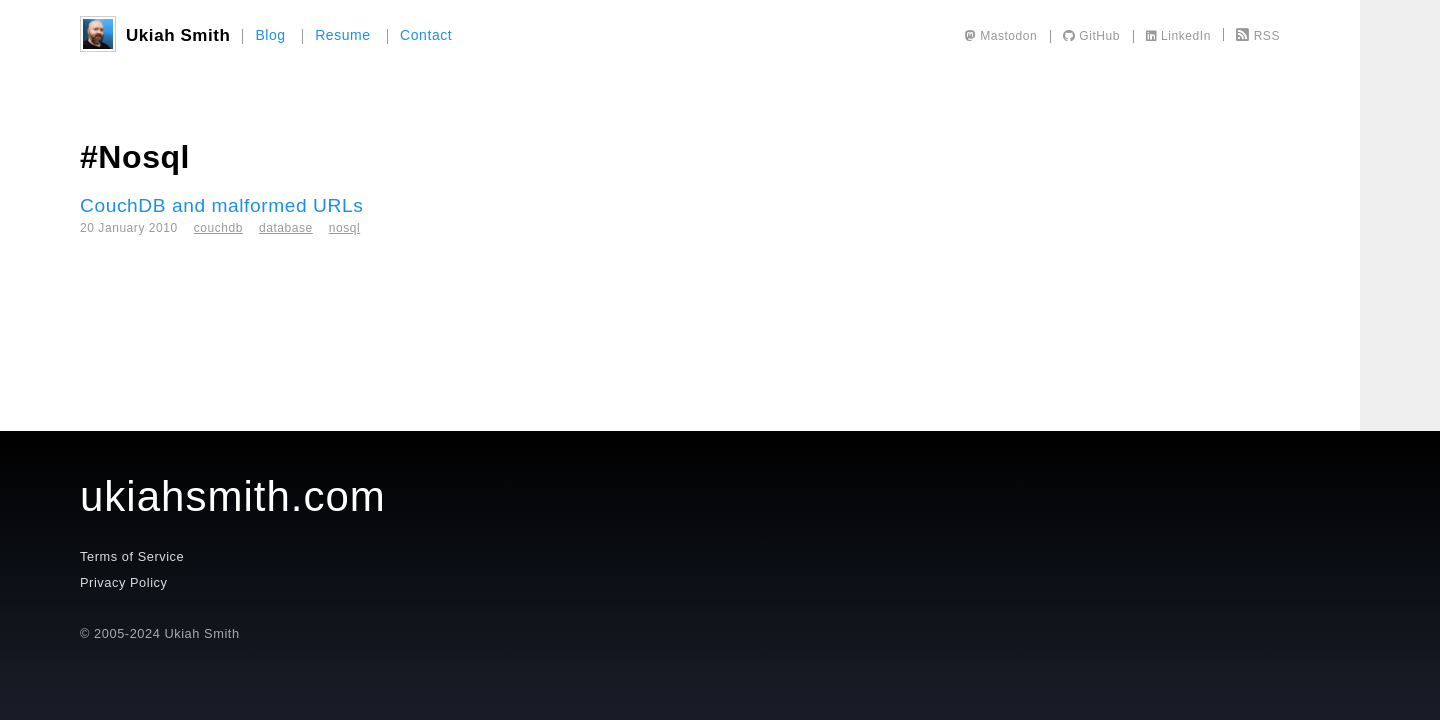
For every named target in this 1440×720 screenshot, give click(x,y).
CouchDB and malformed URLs (221, 205)
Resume (343, 35)
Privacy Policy (123, 582)
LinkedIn (1178, 36)
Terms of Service (132, 556)
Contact (426, 35)
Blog (270, 35)
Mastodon (1001, 36)
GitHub (1091, 36)
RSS (1258, 36)
